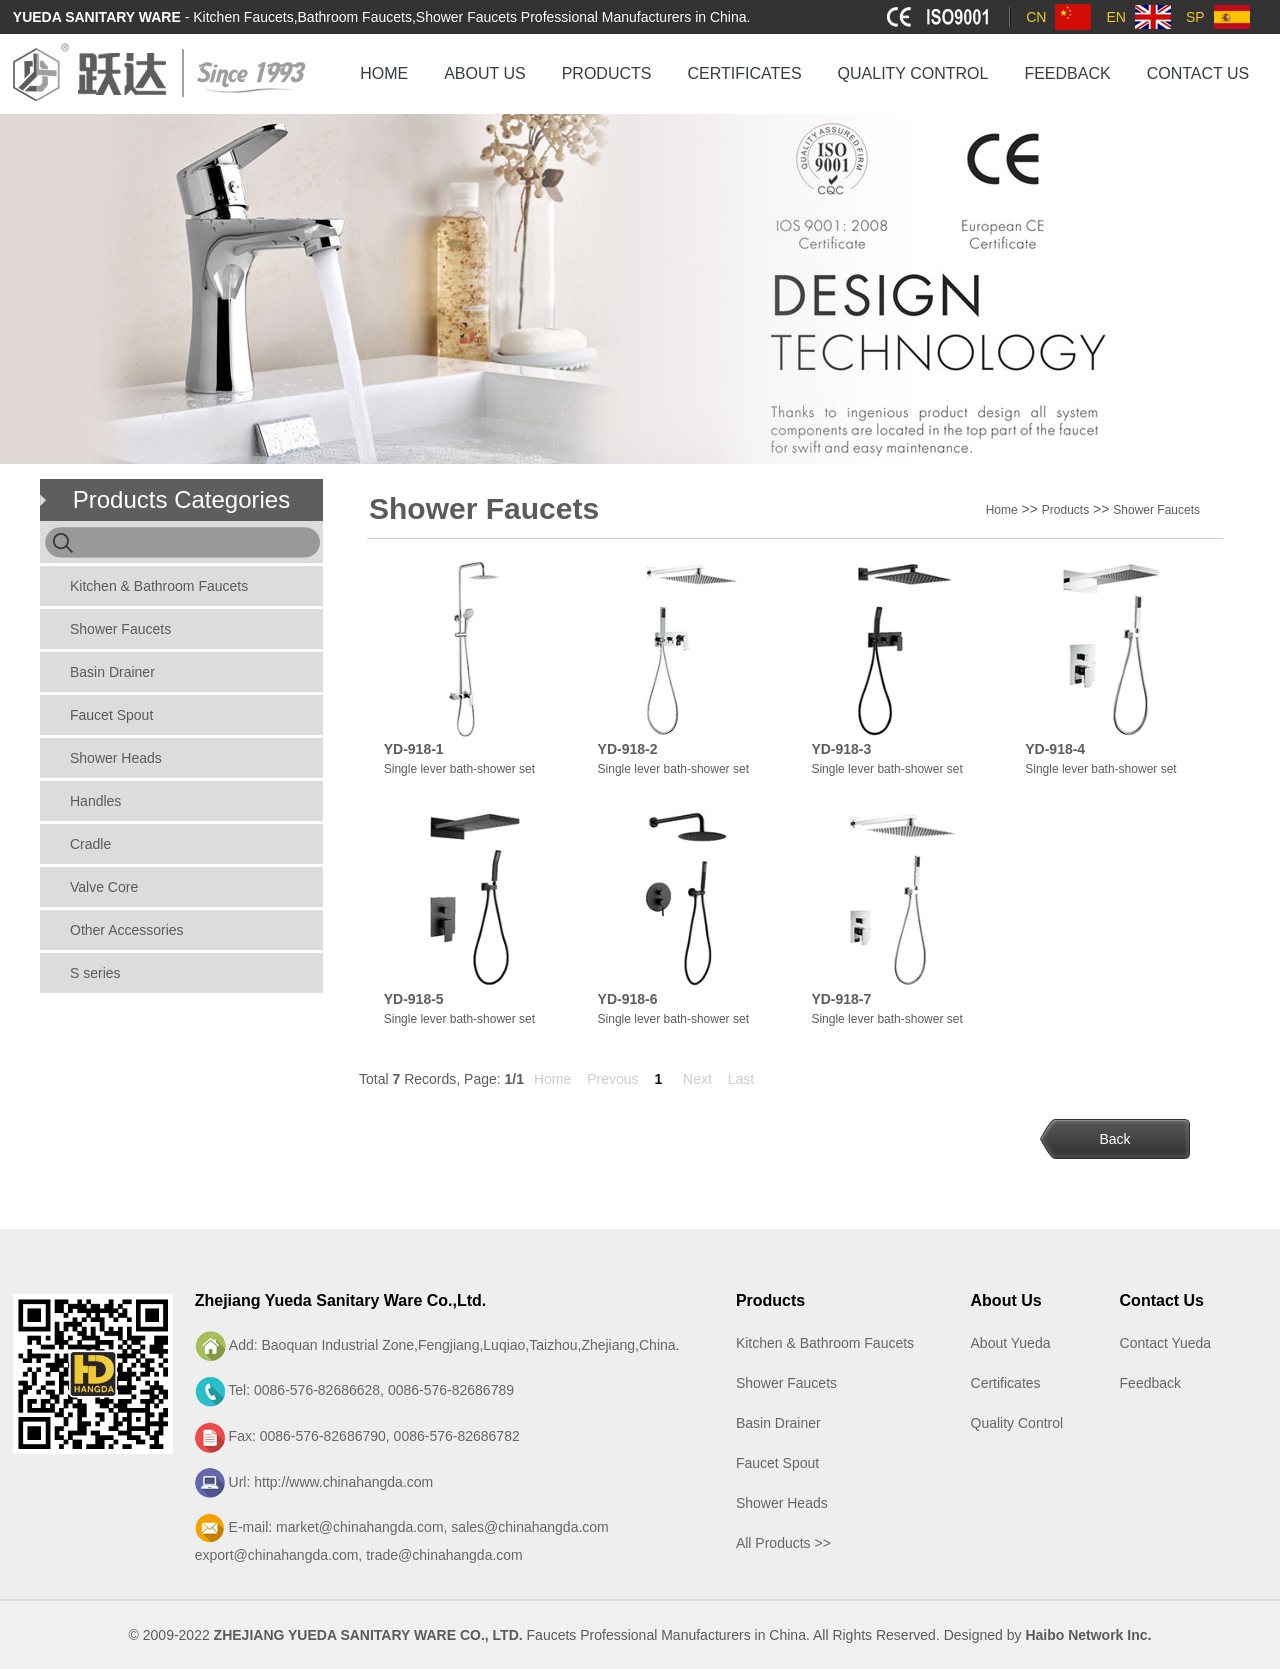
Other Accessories (127, 930)
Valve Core (104, 887)
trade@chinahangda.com (444, 1555)
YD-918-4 (1055, 749)
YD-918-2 (628, 749)
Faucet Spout (111, 715)
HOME (384, 73)
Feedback (1150, 1383)
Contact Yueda (1166, 1343)
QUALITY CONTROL (913, 73)
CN (1036, 17)
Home (1002, 510)
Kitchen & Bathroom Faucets (159, 586)
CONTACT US (1198, 73)
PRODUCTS (607, 73)
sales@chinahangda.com (529, 1527)
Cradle (90, 844)
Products (1065, 510)
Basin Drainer (112, 672)
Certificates (1006, 1383)
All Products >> (783, 1543)
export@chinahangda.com (277, 1555)
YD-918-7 (841, 999)
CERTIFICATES (744, 73)
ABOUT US (485, 73)
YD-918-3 (841, 749)
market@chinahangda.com (360, 1527)
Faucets (552, 1635)
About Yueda (1011, 1343)
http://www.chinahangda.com (343, 1482)
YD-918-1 (414, 749)
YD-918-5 (414, 999)
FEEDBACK (1067, 73)
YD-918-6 (628, 999)
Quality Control (1017, 1423)
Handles (95, 801)
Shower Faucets (120, 629)
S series (95, 973)
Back (1114, 1139)
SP (1195, 17)
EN (1115, 17)
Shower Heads (116, 758)
